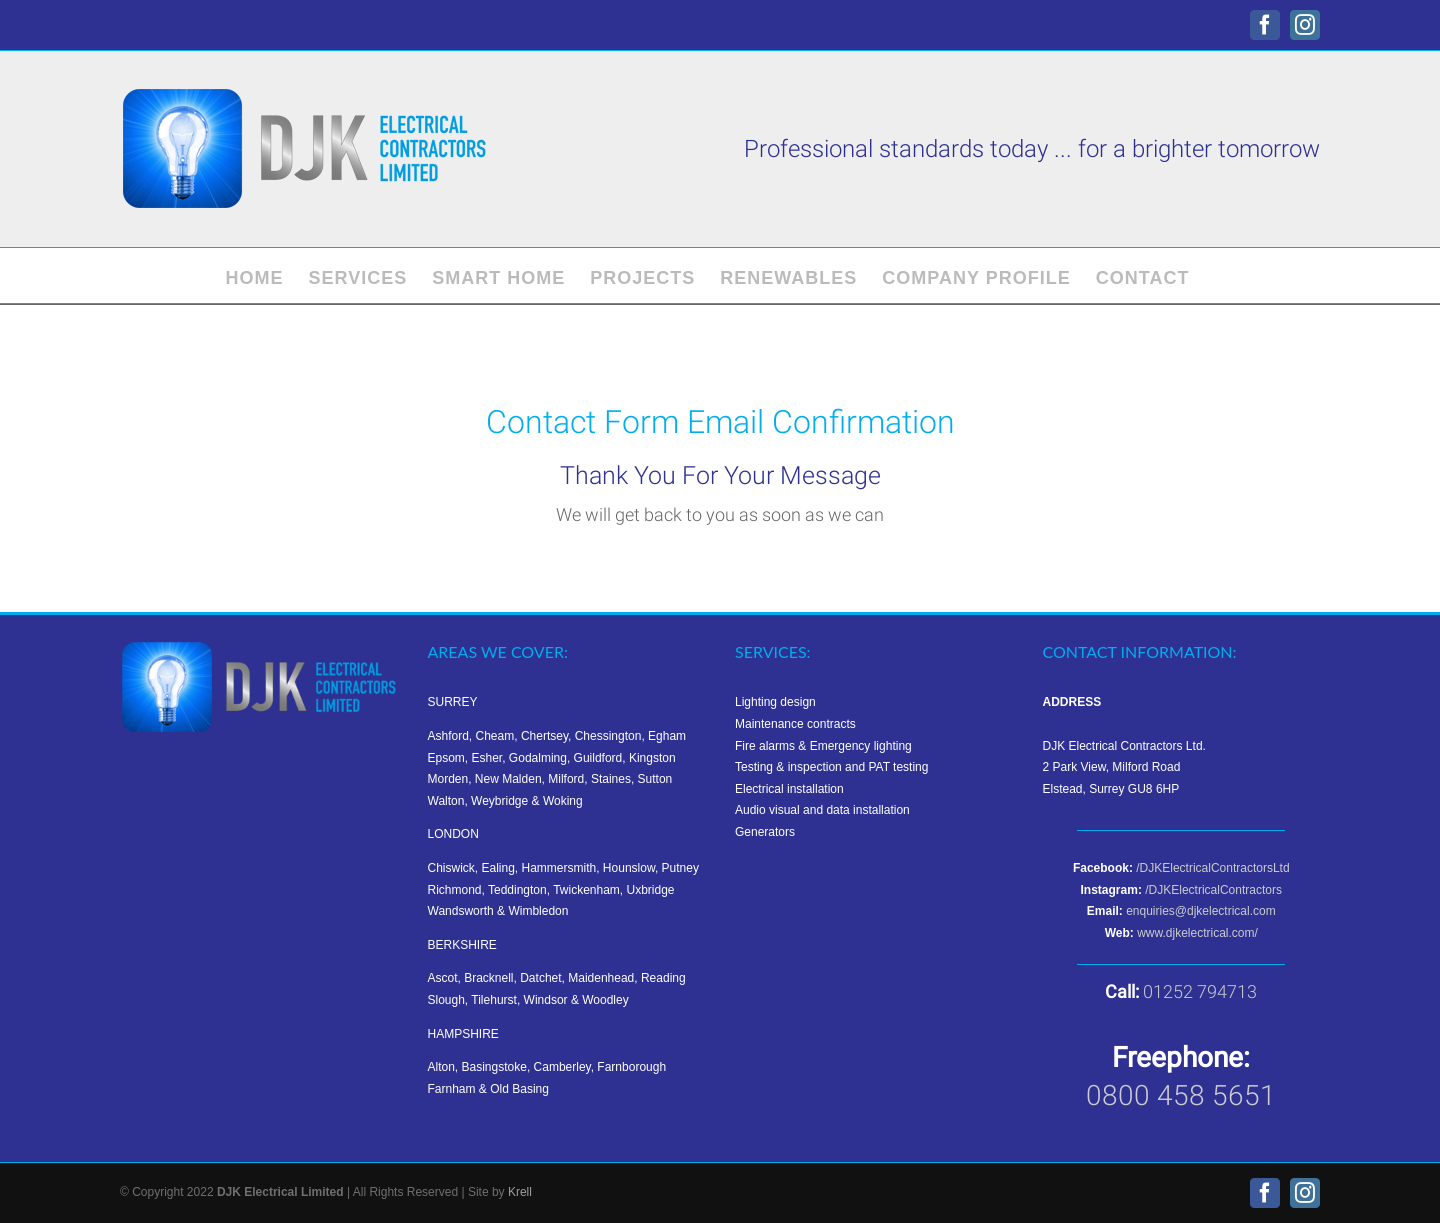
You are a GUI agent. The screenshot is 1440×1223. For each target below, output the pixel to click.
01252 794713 (1200, 991)
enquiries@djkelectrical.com (1201, 911)
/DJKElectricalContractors (1213, 890)
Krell (520, 1192)
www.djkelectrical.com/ (1197, 933)
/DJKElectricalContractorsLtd (1212, 868)
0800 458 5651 (1181, 1095)
